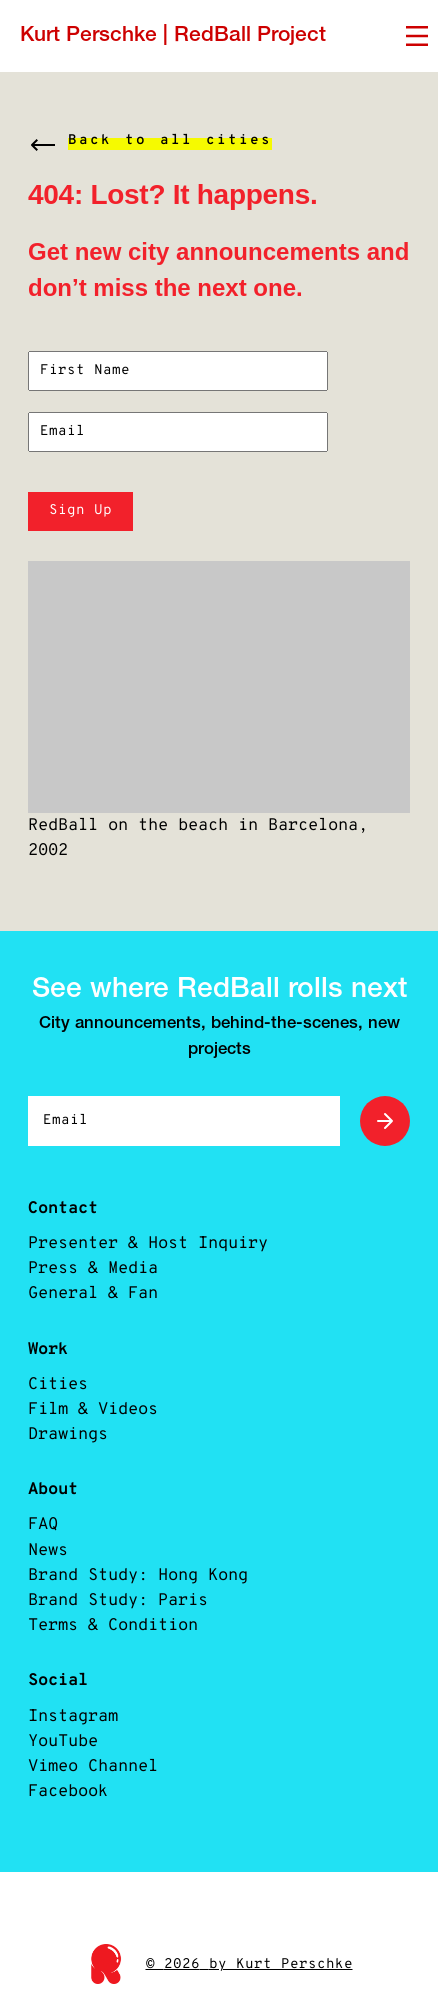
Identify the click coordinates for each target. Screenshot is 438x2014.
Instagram (73, 1716)
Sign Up (80, 510)
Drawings (68, 1434)
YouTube (63, 1741)
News (48, 1550)
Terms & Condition (113, 1625)
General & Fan (93, 1293)
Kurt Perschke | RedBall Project (173, 35)
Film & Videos (93, 1409)
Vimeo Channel (93, 1766)
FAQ (43, 1524)
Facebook (68, 1791)
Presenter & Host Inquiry (148, 1243)
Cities (58, 1384)
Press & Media (93, 1268)
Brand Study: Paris (118, 1600)
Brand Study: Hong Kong (138, 1575)
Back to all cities (170, 140)
